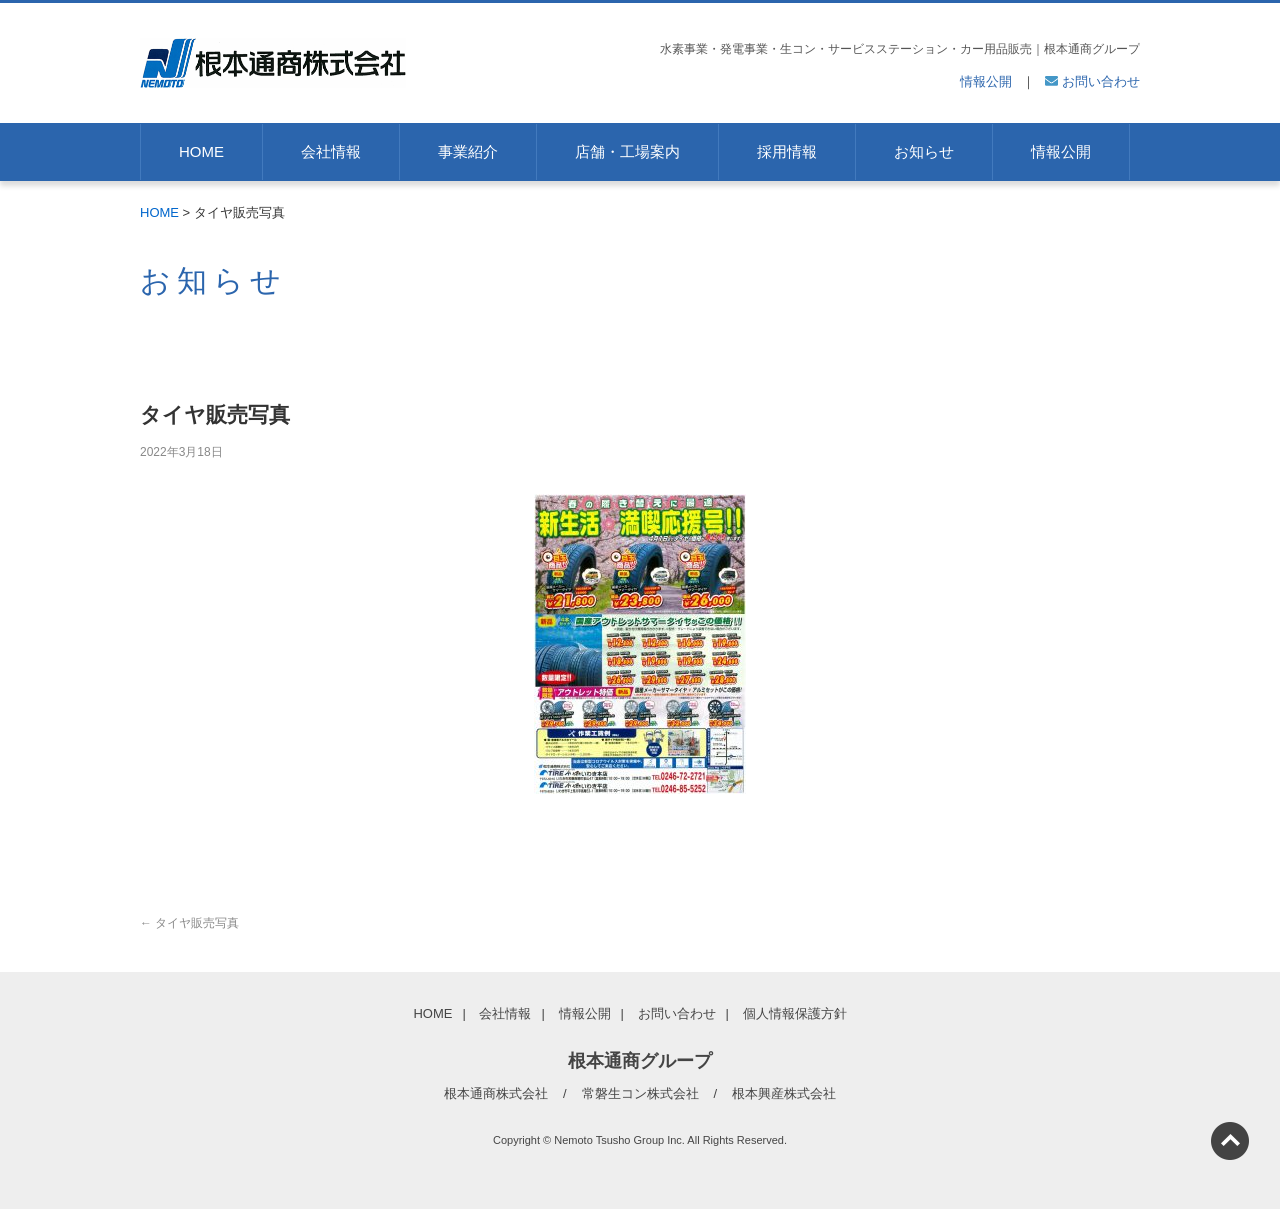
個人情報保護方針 (795, 1013)
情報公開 (986, 81)
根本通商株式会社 (496, 1093)
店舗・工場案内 (627, 151)
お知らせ (924, 151)
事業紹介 (468, 151)
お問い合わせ (1092, 81)
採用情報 (787, 151)
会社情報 (331, 151)
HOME (201, 151)
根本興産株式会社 (784, 1093)
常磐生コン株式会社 (640, 1093)
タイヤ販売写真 (189, 923)
